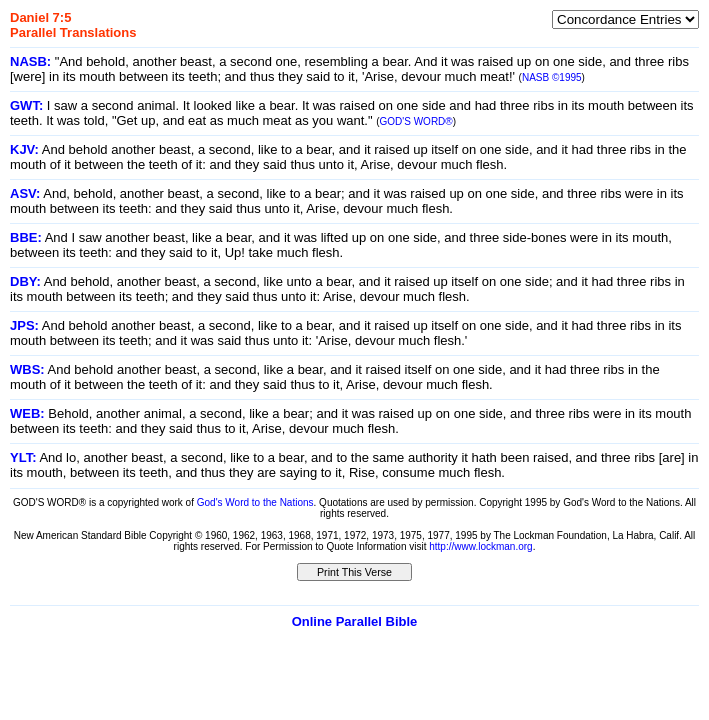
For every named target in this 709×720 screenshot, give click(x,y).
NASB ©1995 (552, 77)
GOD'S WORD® (416, 121)
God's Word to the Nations (255, 502)
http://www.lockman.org (480, 546)
